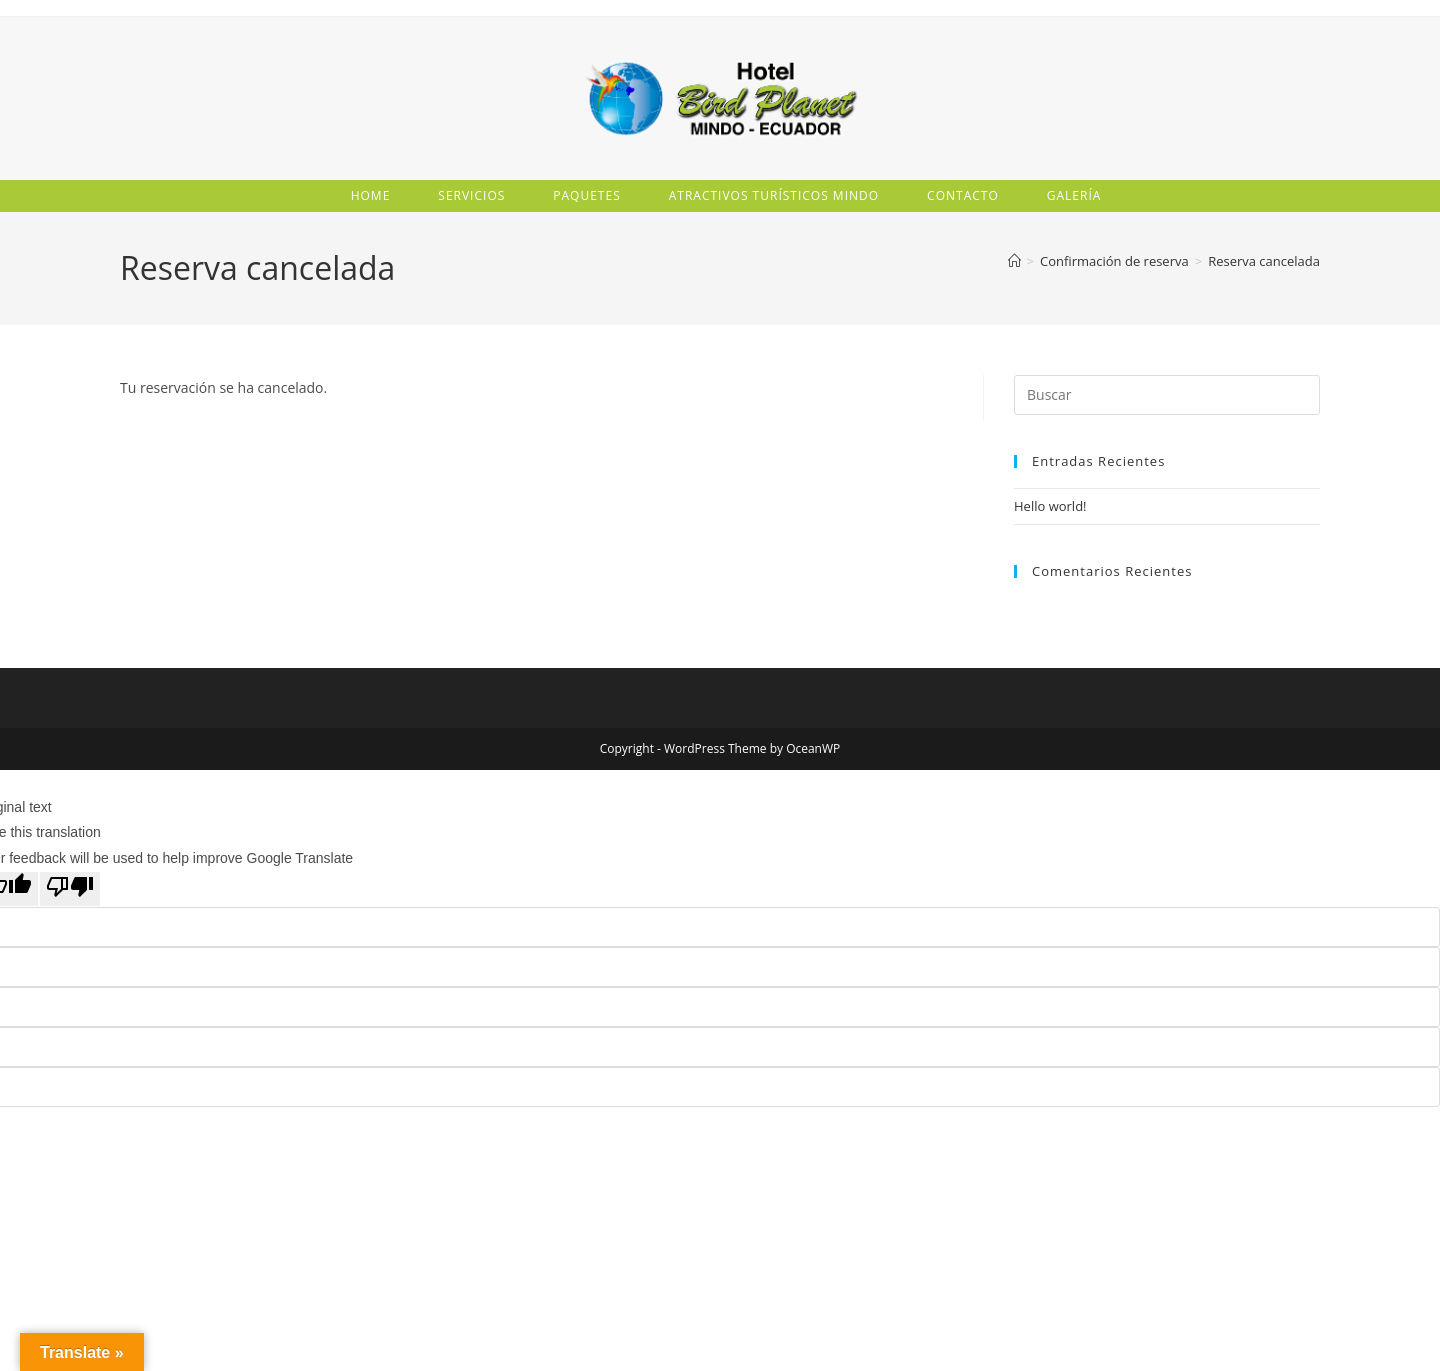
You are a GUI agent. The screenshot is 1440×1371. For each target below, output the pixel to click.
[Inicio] (1014, 263)
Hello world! (1050, 508)
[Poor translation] (70, 891)
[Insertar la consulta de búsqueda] (1167, 397)
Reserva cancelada (1264, 263)
